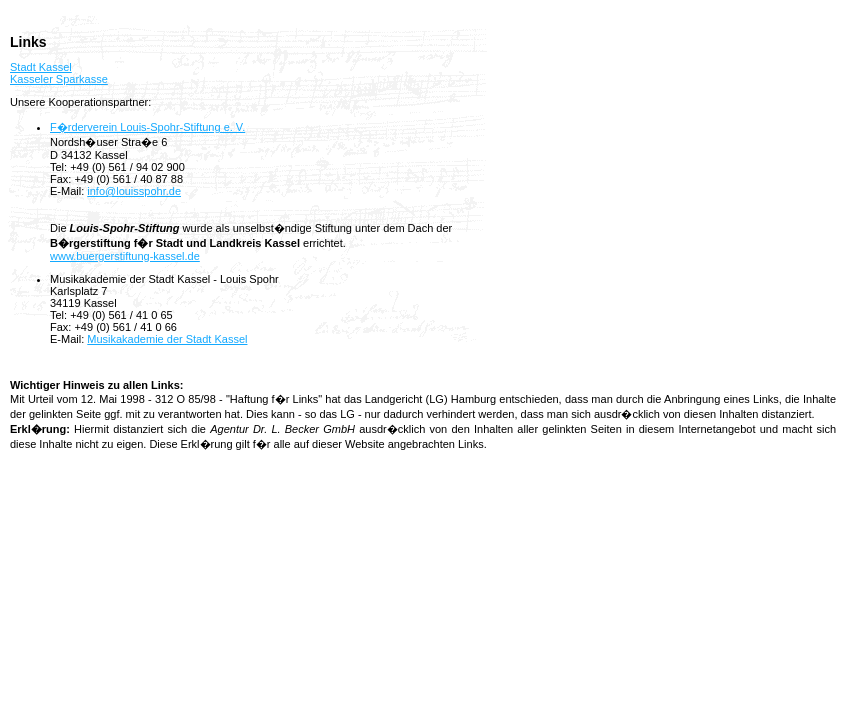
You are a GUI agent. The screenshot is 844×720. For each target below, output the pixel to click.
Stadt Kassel (41, 67)
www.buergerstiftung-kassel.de (125, 256)
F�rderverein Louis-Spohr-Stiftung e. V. (147, 127)
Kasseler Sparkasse (59, 79)
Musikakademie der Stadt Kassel (167, 339)
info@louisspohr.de (134, 191)
